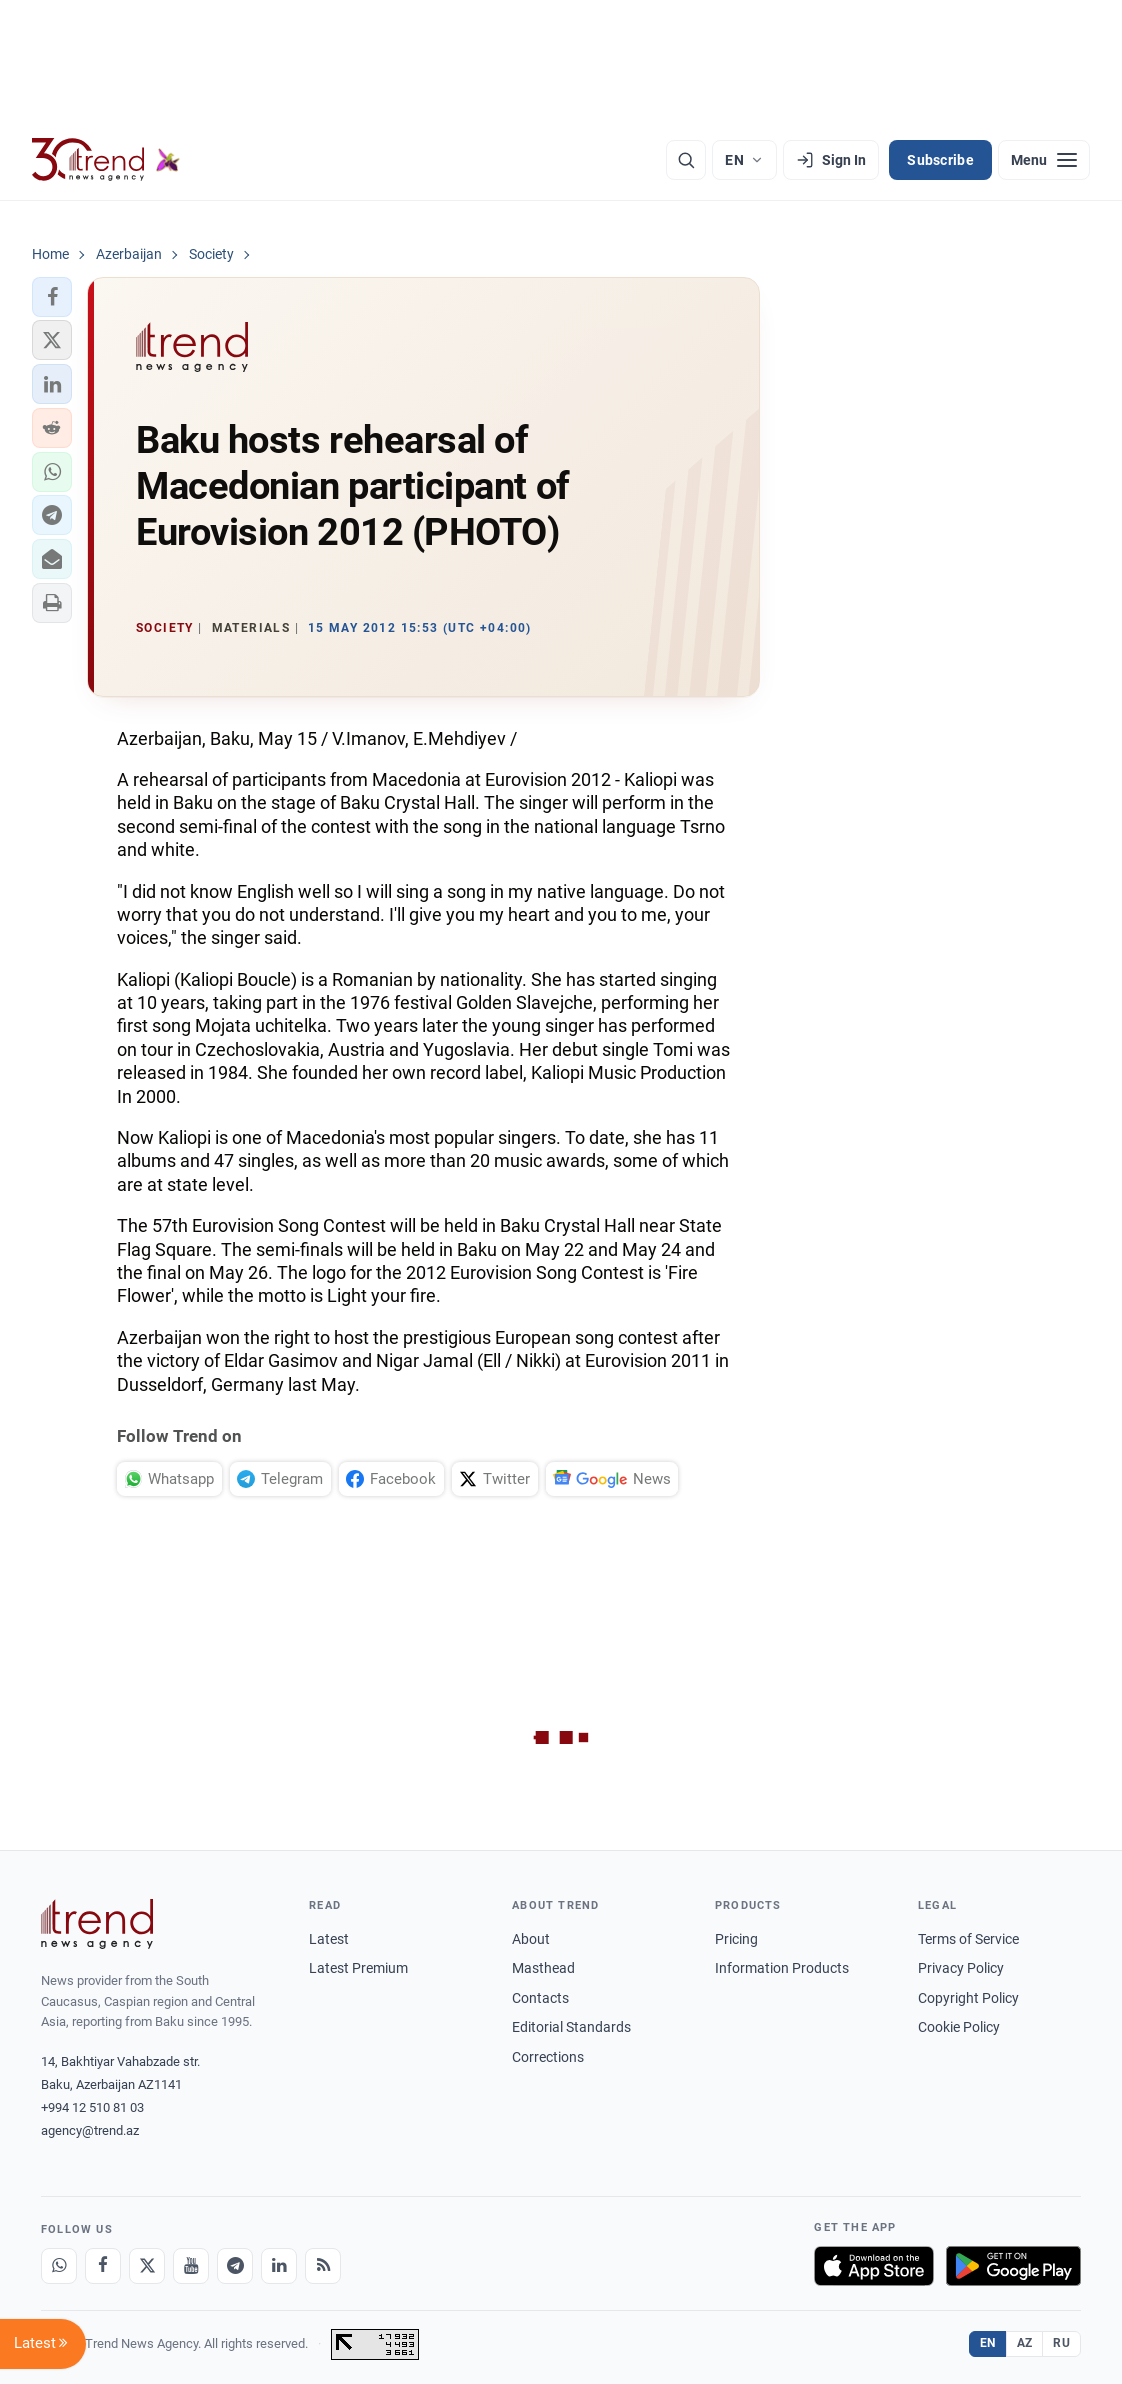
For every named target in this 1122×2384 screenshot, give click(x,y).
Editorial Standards (571, 2027)
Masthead (543, 1968)
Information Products (782, 1968)
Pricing (736, 1939)
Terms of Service (968, 1939)
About (531, 1939)
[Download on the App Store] (874, 2266)
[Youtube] (191, 2266)
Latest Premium (358, 1968)
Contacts (540, 1998)
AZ (1025, 2343)
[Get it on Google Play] (1013, 2266)
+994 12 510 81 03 (92, 2107)
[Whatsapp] (59, 2266)
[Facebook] (103, 2266)
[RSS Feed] (323, 2266)
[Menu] (1044, 160)
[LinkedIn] (279, 2266)
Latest (329, 1939)
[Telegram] (235, 2266)
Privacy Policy (961, 1968)
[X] (147, 2266)
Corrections (548, 2057)
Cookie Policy (959, 2027)
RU (1061, 2343)
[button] (52, 297)
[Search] (686, 160)
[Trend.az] (106, 160)
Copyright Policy (968, 1998)
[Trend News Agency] (97, 1924)
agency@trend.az (90, 2130)
